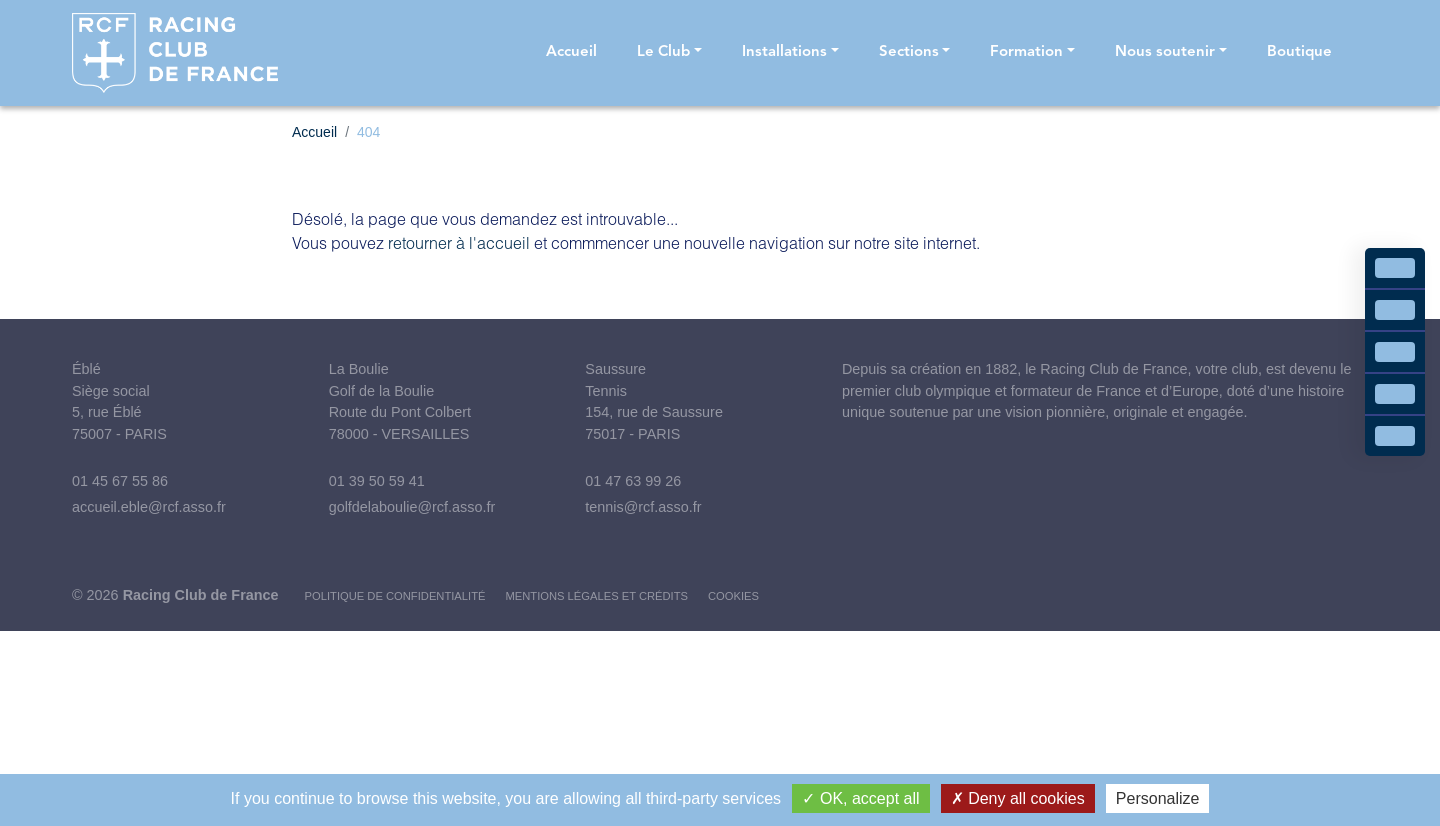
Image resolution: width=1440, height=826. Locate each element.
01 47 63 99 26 (633, 481)
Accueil (314, 132)
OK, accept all (860, 798)
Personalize (1158, 798)
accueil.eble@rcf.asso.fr (149, 507)
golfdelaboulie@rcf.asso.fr (412, 507)
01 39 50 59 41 (377, 481)
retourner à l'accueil (459, 242)
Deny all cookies (1018, 798)
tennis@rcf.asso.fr (643, 507)
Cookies (733, 596)
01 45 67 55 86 (120, 481)
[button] (669, 53)
